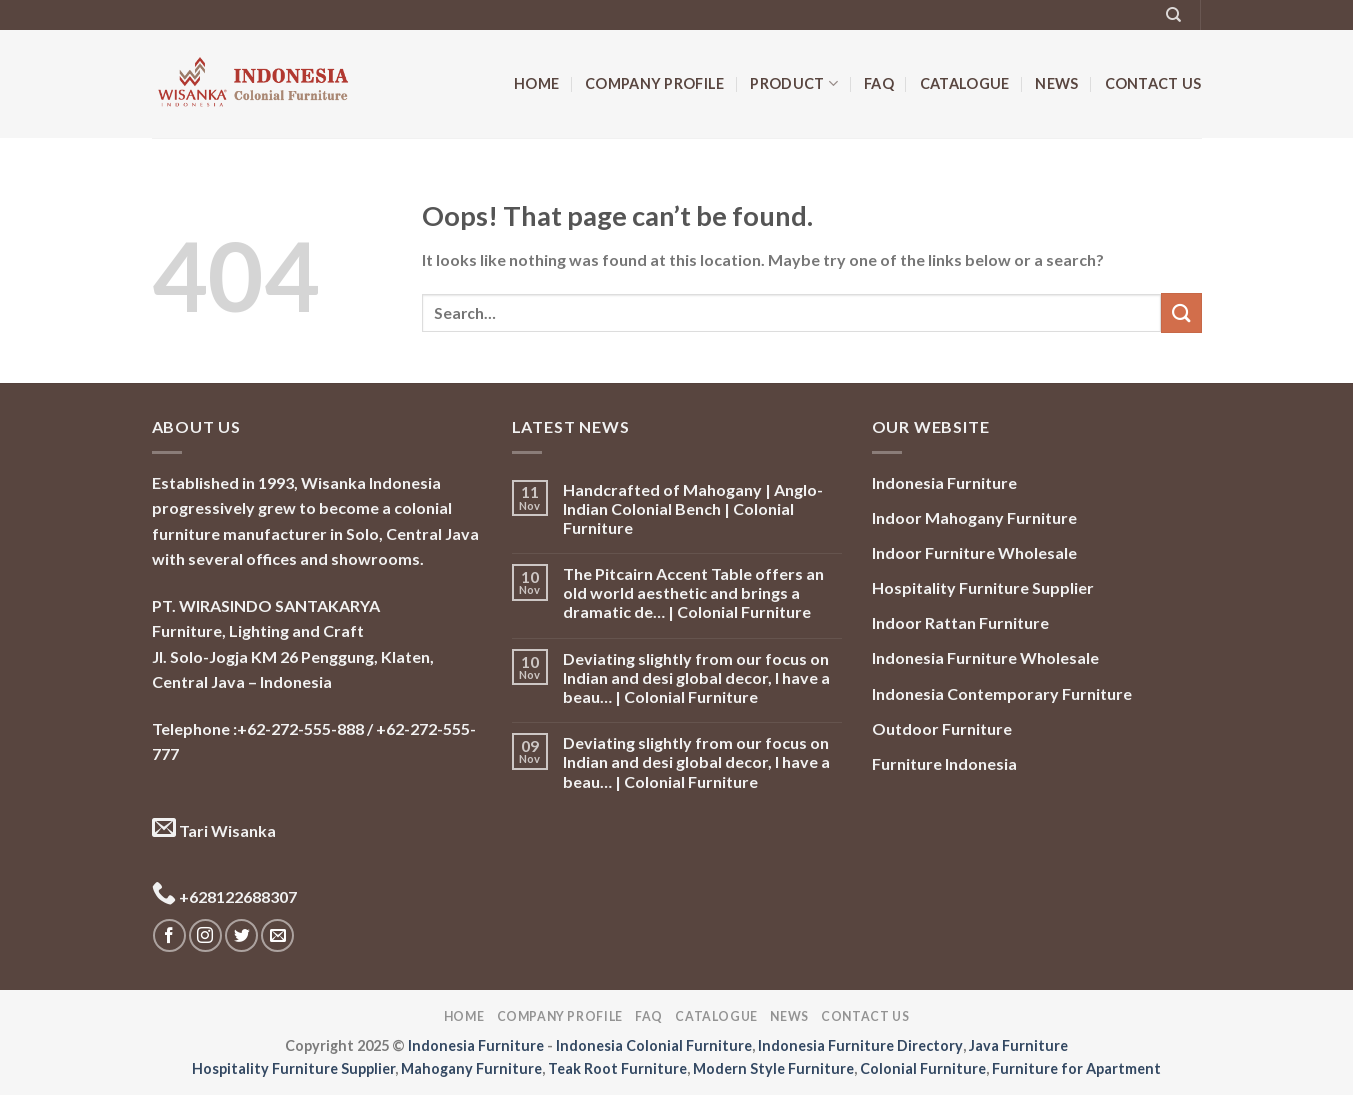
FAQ (879, 83)
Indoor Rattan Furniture (960, 622)
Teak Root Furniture (617, 1068)
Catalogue (965, 83)
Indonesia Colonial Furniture (654, 1045)
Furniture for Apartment (1076, 1068)
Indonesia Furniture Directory (860, 1045)
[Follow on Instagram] (205, 935)
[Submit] (1181, 312)
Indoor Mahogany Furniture (974, 517)
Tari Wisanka (214, 830)
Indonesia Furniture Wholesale (985, 657)
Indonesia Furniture (944, 482)
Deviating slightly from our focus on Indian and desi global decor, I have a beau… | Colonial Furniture (696, 677)
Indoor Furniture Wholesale (974, 552)
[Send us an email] (277, 935)
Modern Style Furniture (773, 1068)
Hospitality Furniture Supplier (983, 587)
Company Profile (654, 83)
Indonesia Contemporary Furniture (1002, 693)
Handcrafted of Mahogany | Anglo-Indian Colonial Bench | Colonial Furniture (693, 508)
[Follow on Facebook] (169, 935)
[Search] (1173, 15)
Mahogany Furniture (471, 1068)
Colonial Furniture (923, 1068)
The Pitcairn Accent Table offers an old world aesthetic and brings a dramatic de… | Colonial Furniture (693, 592)
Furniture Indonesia (944, 763)
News (1056, 83)
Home (536, 83)
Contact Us (1153, 83)
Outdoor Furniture (942, 728)
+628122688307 (224, 896)
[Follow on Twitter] (241, 935)
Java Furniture (1018, 1045)
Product (794, 83)
